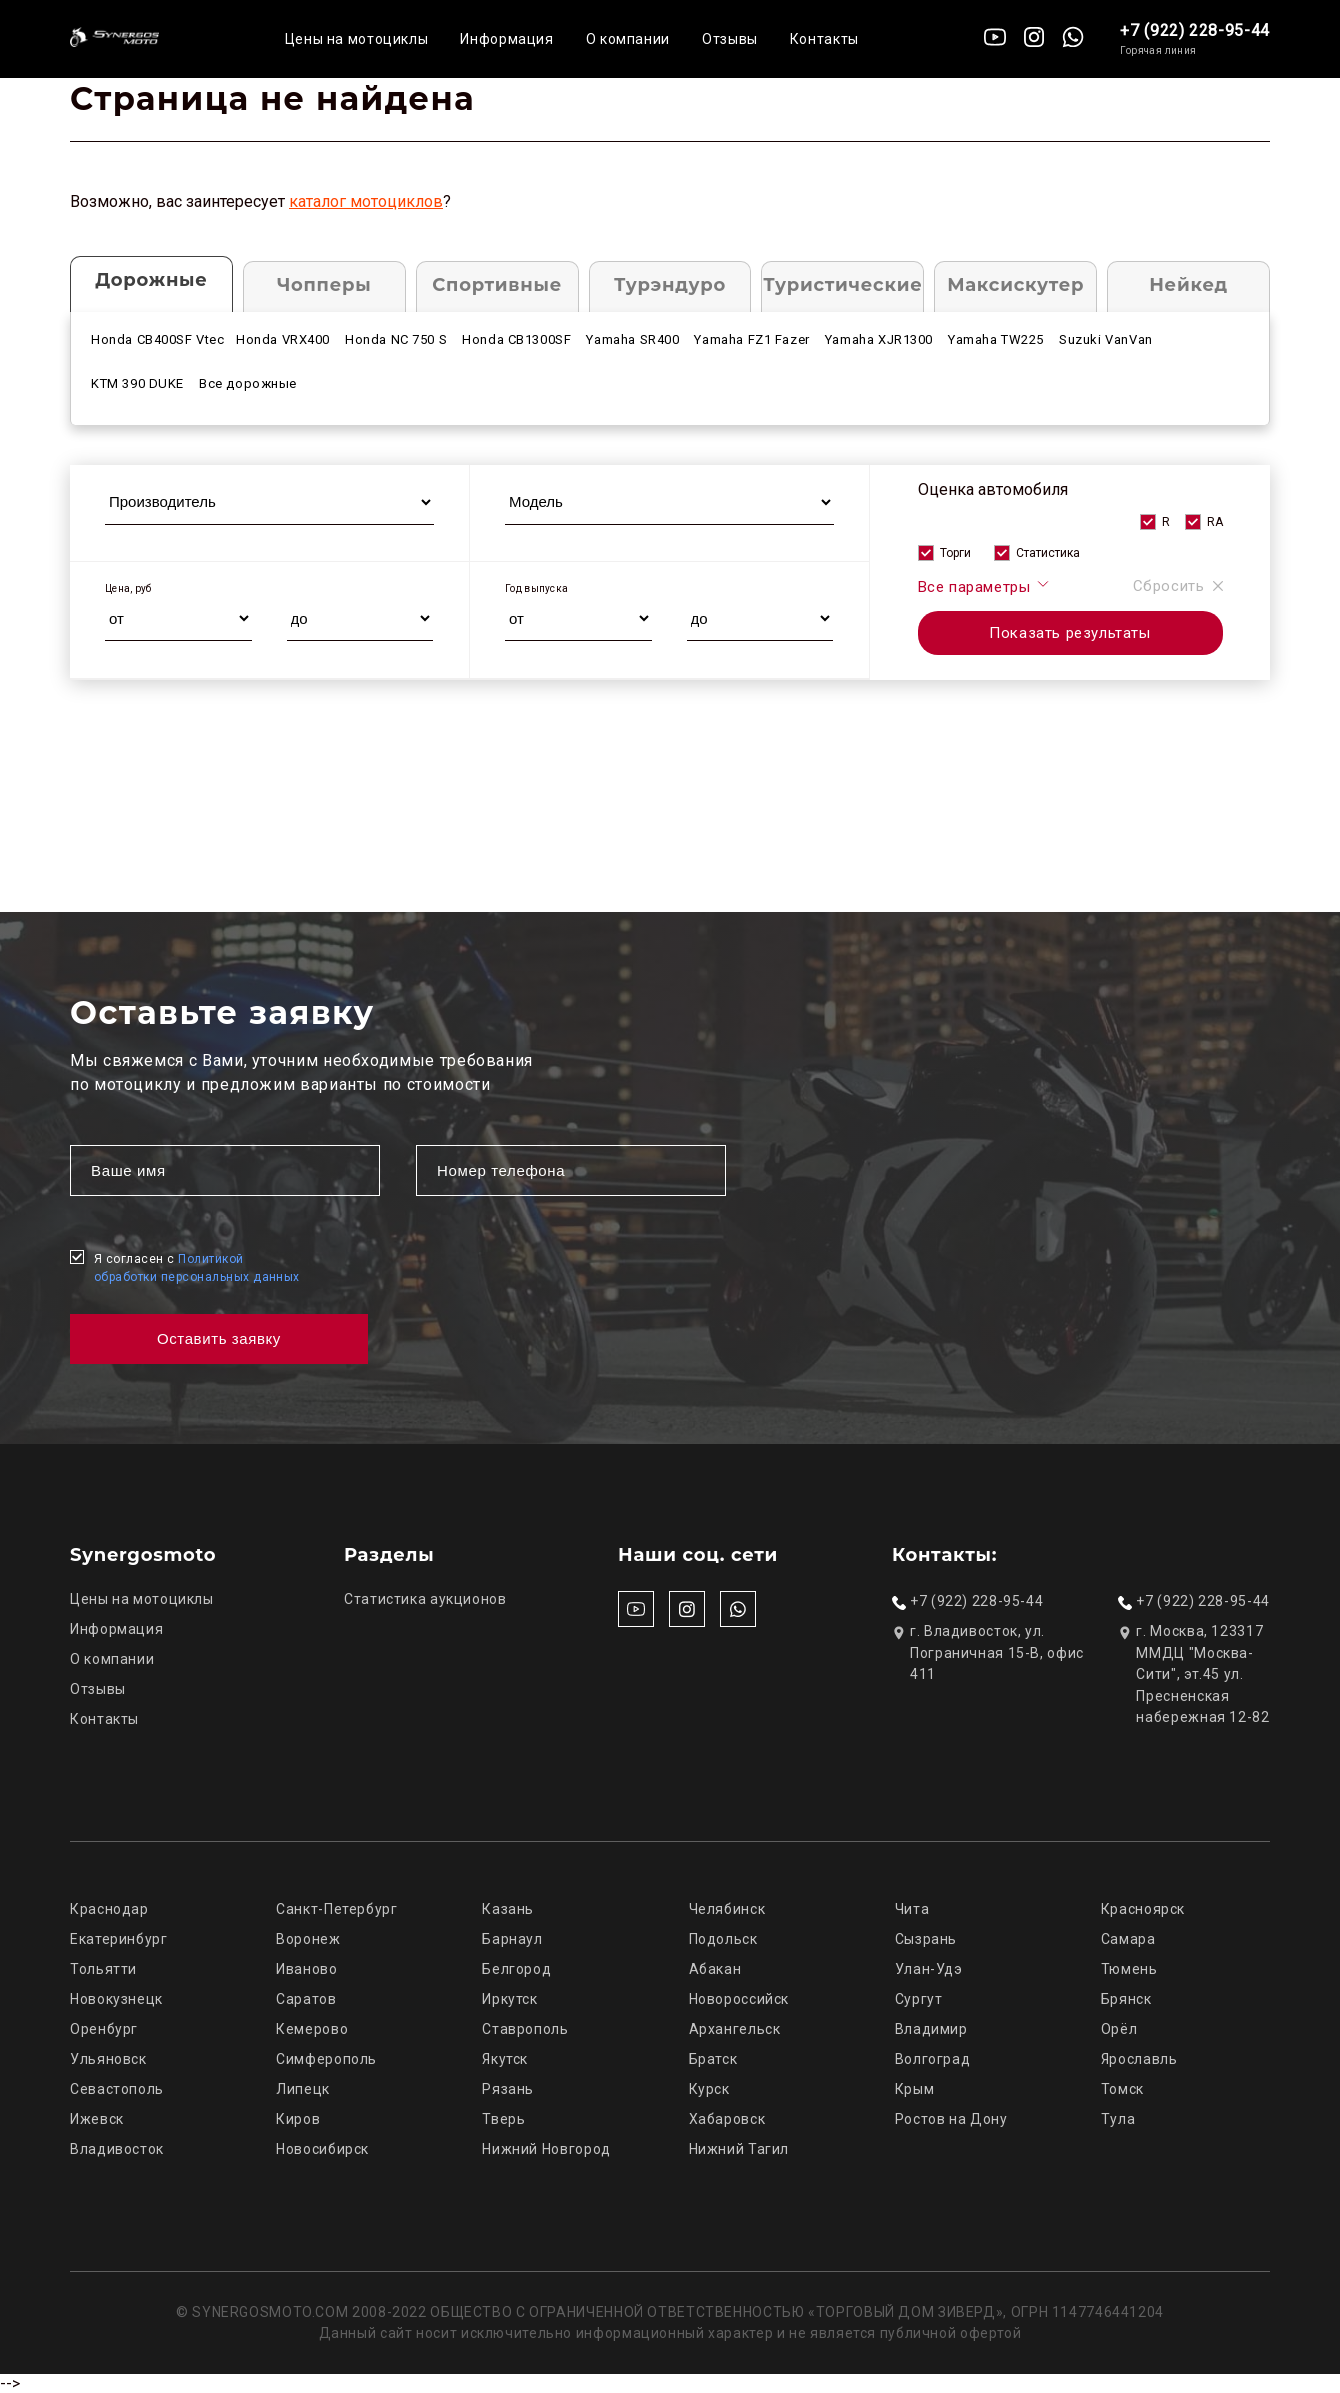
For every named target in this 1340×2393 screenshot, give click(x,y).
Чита (912, 1909)
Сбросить (1178, 586)
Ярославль (1139, 2059)
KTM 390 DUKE (137, 383)
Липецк (303, 2089)
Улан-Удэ (929, 1969)
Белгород (516, 1969)
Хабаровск (727, 2119)
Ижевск (97, 2119)
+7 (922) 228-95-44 (1195, 30)
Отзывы (730, 39)
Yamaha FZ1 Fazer (751, 339)
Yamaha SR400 (632, 339)
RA (1215, 522)
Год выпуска (536, 588)
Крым (915, 2089)
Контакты (824, 39)
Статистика (1048, 553)
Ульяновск (108, 2059)
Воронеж (308, 1939)
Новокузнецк (116, 1999)
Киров (298, 2119)
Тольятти (103, 1969)
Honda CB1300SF (516, 339)
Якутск (505, 2059)
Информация (506, 39)
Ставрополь (525, 2029)
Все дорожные (248, 383)
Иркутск (509, 1999)
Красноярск (1143, 1909)
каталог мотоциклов (366, 201)
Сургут (919, 1999)
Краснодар (109, 1909)
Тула (1118, 2119)
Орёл (1119, 2029)
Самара (1128, 1939)
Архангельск (735, 2029)
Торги (955, 553)
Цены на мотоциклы (357, 39)
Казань (508, 1909)
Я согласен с (197, 1268)
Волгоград (933, 2059)
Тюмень (1129, 1969)
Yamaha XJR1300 (879, 339)
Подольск (723, 1939)
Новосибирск (322, 2149)
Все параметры (984, 586)
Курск (709, 2089)
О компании (628, 39)
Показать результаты (1069, 633)
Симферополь (326, 2059)
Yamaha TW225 (996, 339)
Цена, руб (128, 588)
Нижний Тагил (739, 2149)
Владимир (931, 2029)
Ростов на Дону (951, 2119)
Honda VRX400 (283, 339)
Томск (1122, 2089)
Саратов (306, 1999)
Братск (713, 2059)
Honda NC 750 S (396, 339)
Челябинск (727, 1909)
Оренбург (104, 2029)
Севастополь (117, 2089)
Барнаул (512, 1939)
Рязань (508, 2089)
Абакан (715, 1969)
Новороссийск (739, 1999)
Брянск (1126, 1999)
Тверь (503, 2119)
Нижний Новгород (546, 2149)
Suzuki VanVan (1106, 339)
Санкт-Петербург (336, 1909)
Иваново (306, 1969)
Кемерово (312, 2029)
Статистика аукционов (425, 1599)
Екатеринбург (119, 1939)
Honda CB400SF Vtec (158, 339)
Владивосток (117, 2149)
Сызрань (926, 1939)
